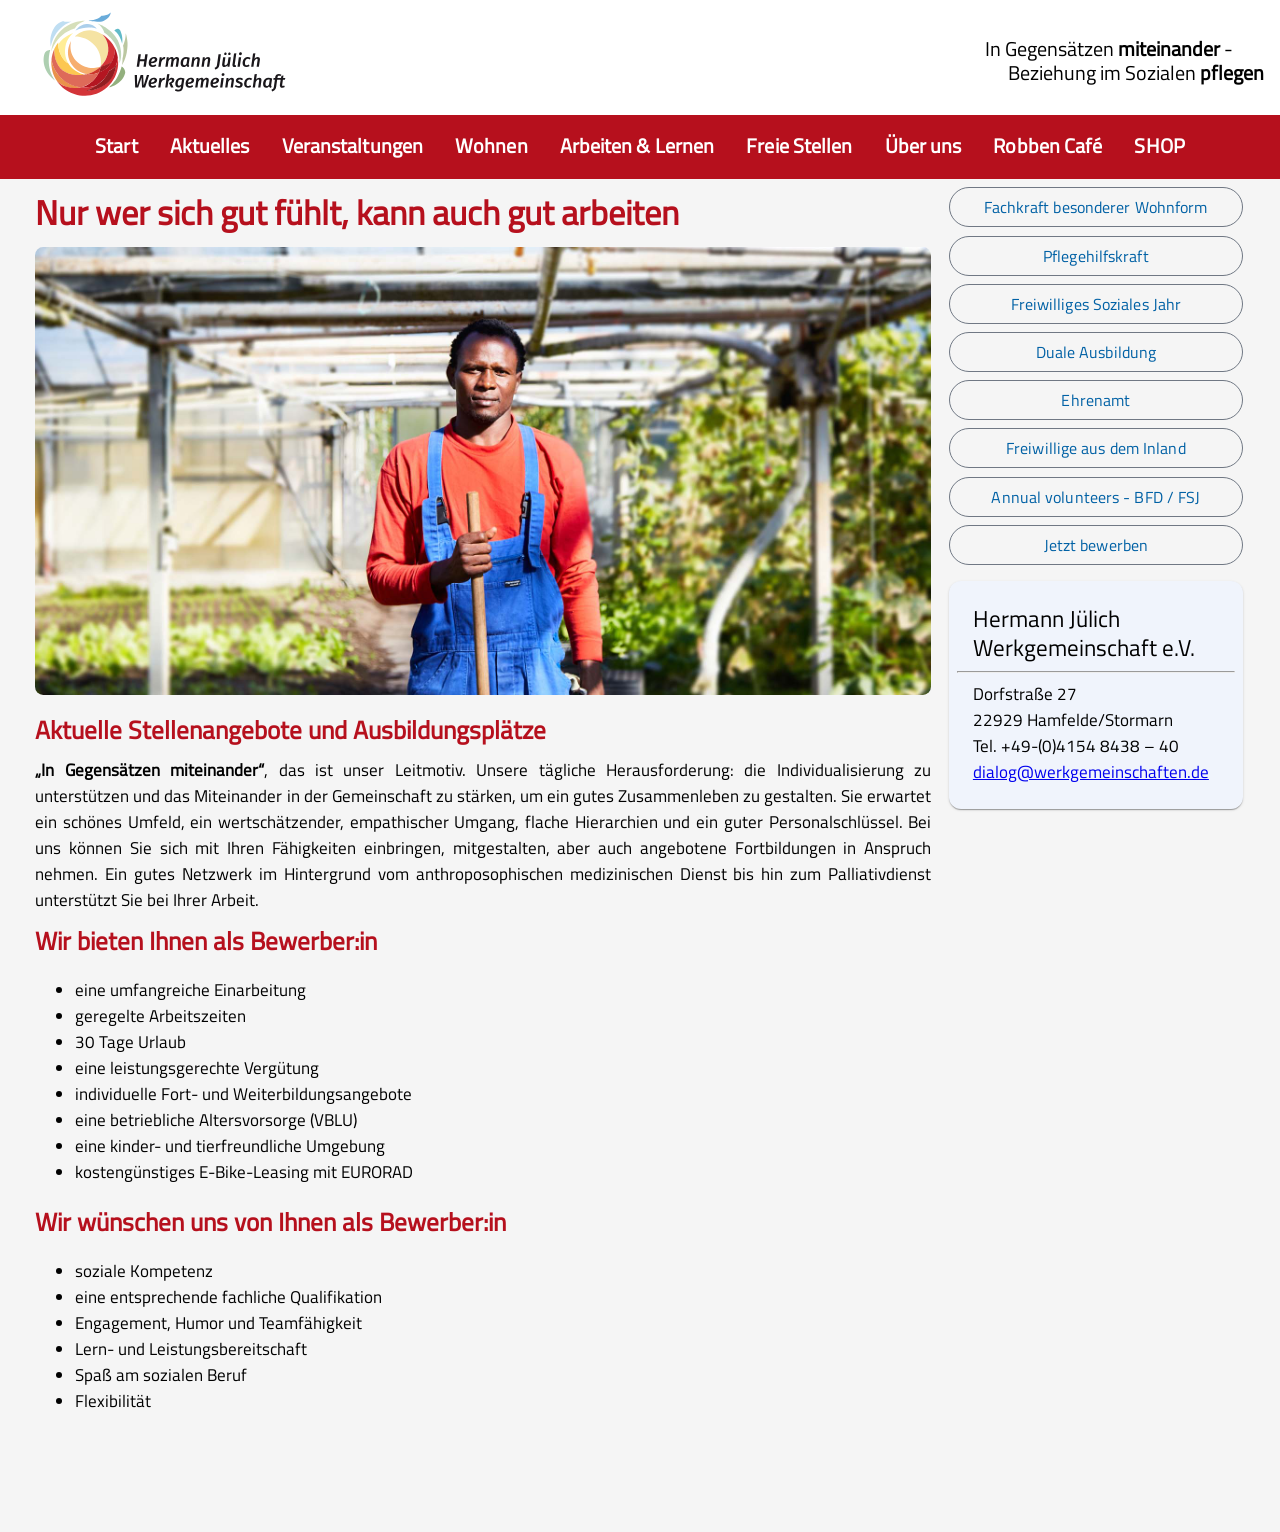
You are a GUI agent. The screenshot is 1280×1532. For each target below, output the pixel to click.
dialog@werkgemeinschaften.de (1091, 772)
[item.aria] (210, 147)
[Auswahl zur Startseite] (116, 147)
